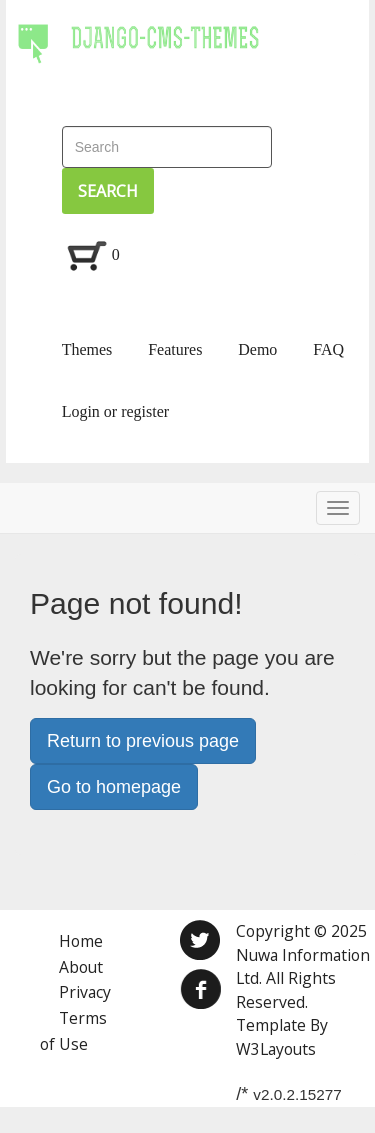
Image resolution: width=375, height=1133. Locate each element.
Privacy (85, 992)
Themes (87, 349)
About (81, 967)
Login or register (116, 411)
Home (81, 941)
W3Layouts (276, 1049)
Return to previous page (143, 741)
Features (175, 349)
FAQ (328, 349)
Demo (257, 349)
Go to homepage (114, 787)
